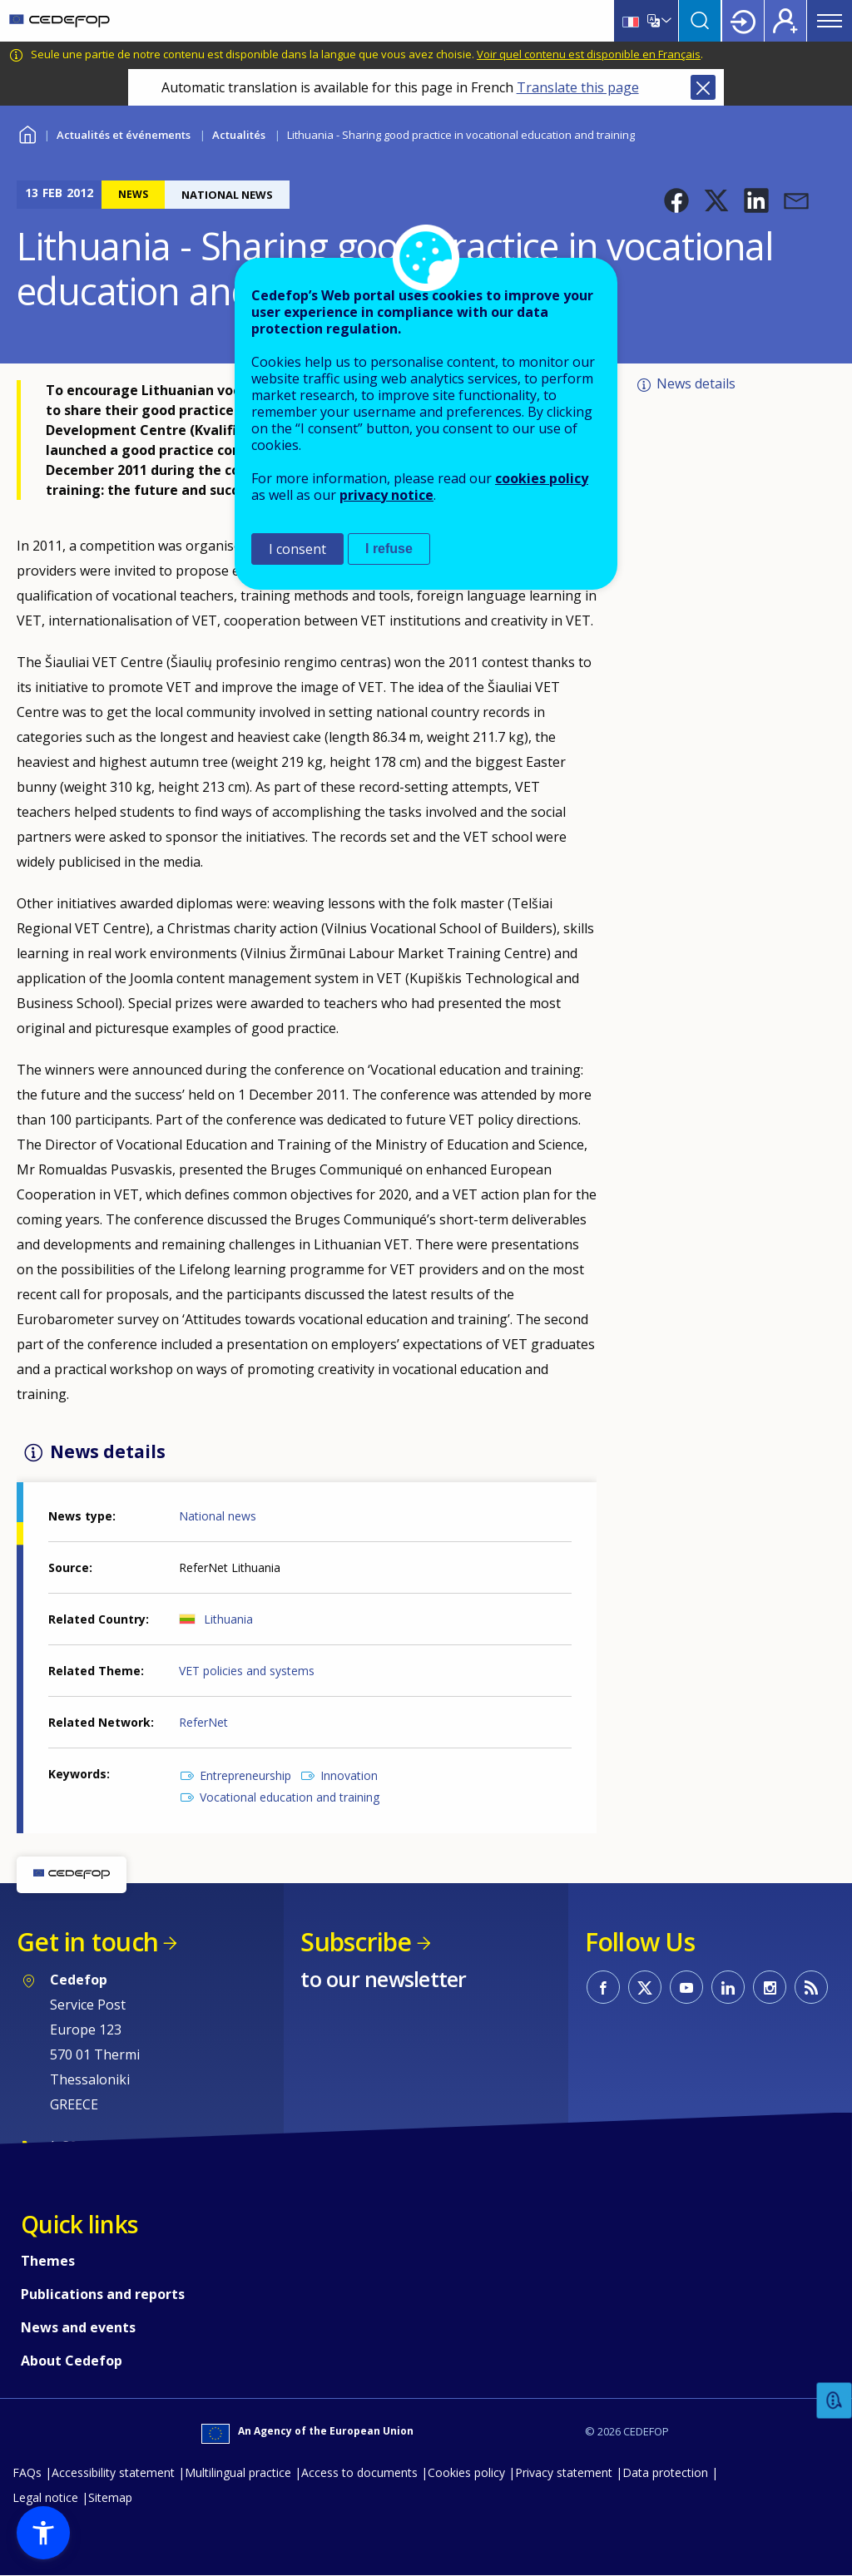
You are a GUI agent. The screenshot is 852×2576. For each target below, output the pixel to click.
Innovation (349, 1775)
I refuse (389, 548)
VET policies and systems (247, 1671)
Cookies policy (466, 2472)
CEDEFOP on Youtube (686, 1987)
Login (743, 21)
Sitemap (110, 2497)
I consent (297, 549)
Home (27, 132)
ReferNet (203, 1722)
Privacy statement (563, 2472)
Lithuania (228, 1619)
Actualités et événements (124, 134)
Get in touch (87, 1942)
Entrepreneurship (245, 1775)
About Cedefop (71, 2360)
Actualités (238, 134)
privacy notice (386, 495)
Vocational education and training (289, 1797)
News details (696, 383)
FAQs (27, 2472)
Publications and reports (103, 2294)
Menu (829, 20)
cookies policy (541, 478)
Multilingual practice (238, 2472)
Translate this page (578, 87)
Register (785, 21)
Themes (48, 2261)
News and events (78, 2327)
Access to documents (359, 2472)
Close (703, 87)
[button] (676, 200)
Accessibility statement (113, 2472)
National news (217, 1516)
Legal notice (45, 2497)
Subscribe (355, 1942)
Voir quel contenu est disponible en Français (589, 54)
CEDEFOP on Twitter (644, 1987)
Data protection (665, 2472)
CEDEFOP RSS (811, 1987)
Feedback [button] (834, 2401)
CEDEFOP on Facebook (603, 1987)
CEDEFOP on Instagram (769, 1987)
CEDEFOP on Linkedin (728, 1987)
